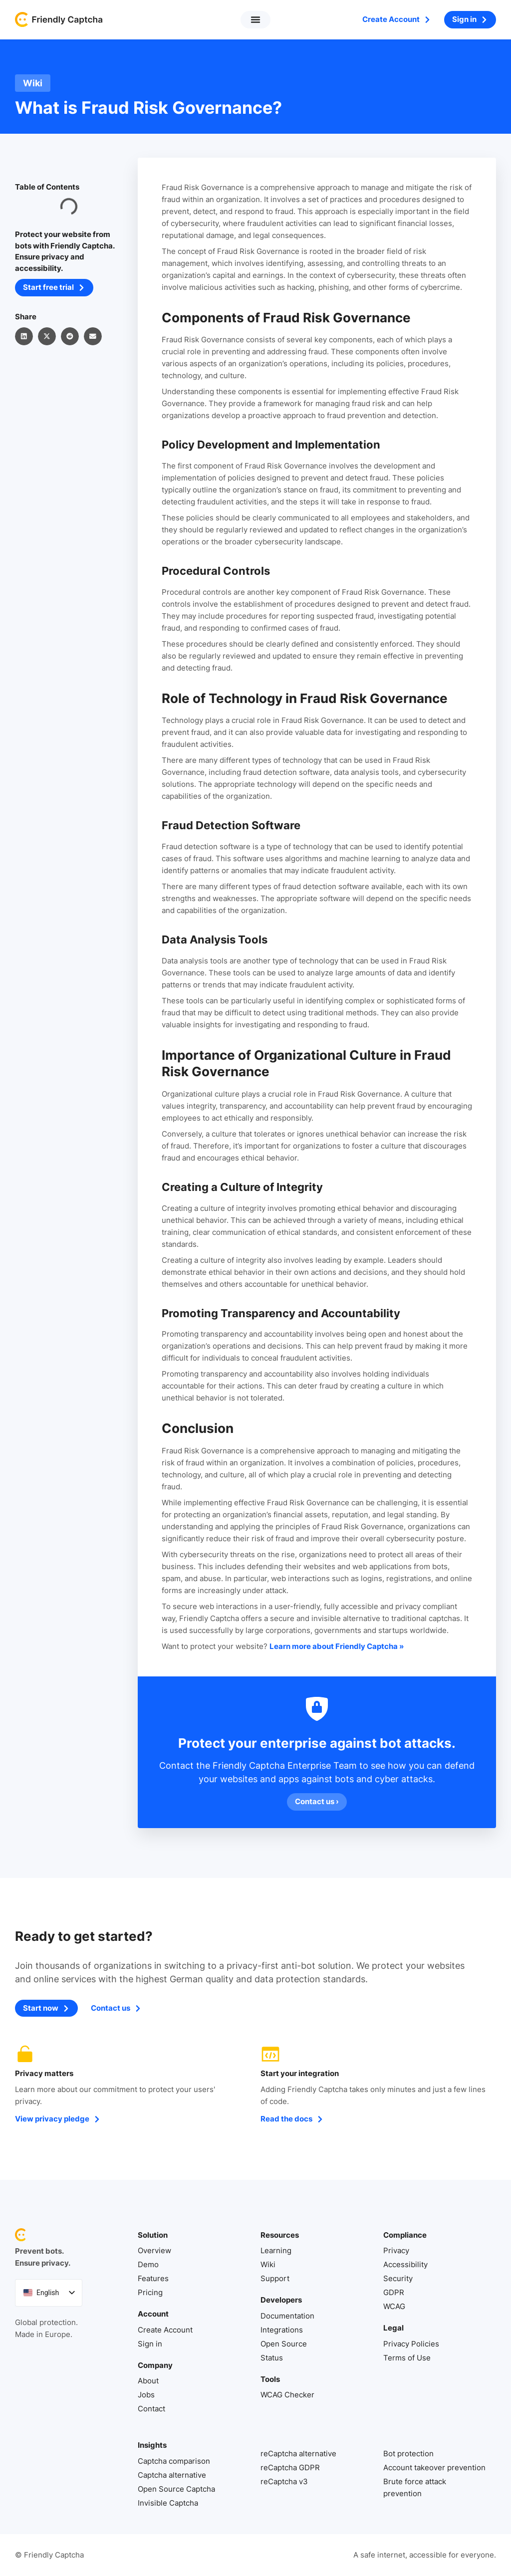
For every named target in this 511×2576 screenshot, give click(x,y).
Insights (152, 2445)
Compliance (405, 2235)
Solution (153, 2235)
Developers (281, 2300)
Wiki (32, 83)
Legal (393, 2328)
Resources (279, 2235)
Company (155, 2365)
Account (153, 2314)
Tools (270, 2379)
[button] (255, 19)
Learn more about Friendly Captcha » (336, 1646)
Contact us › (317, 1802)
